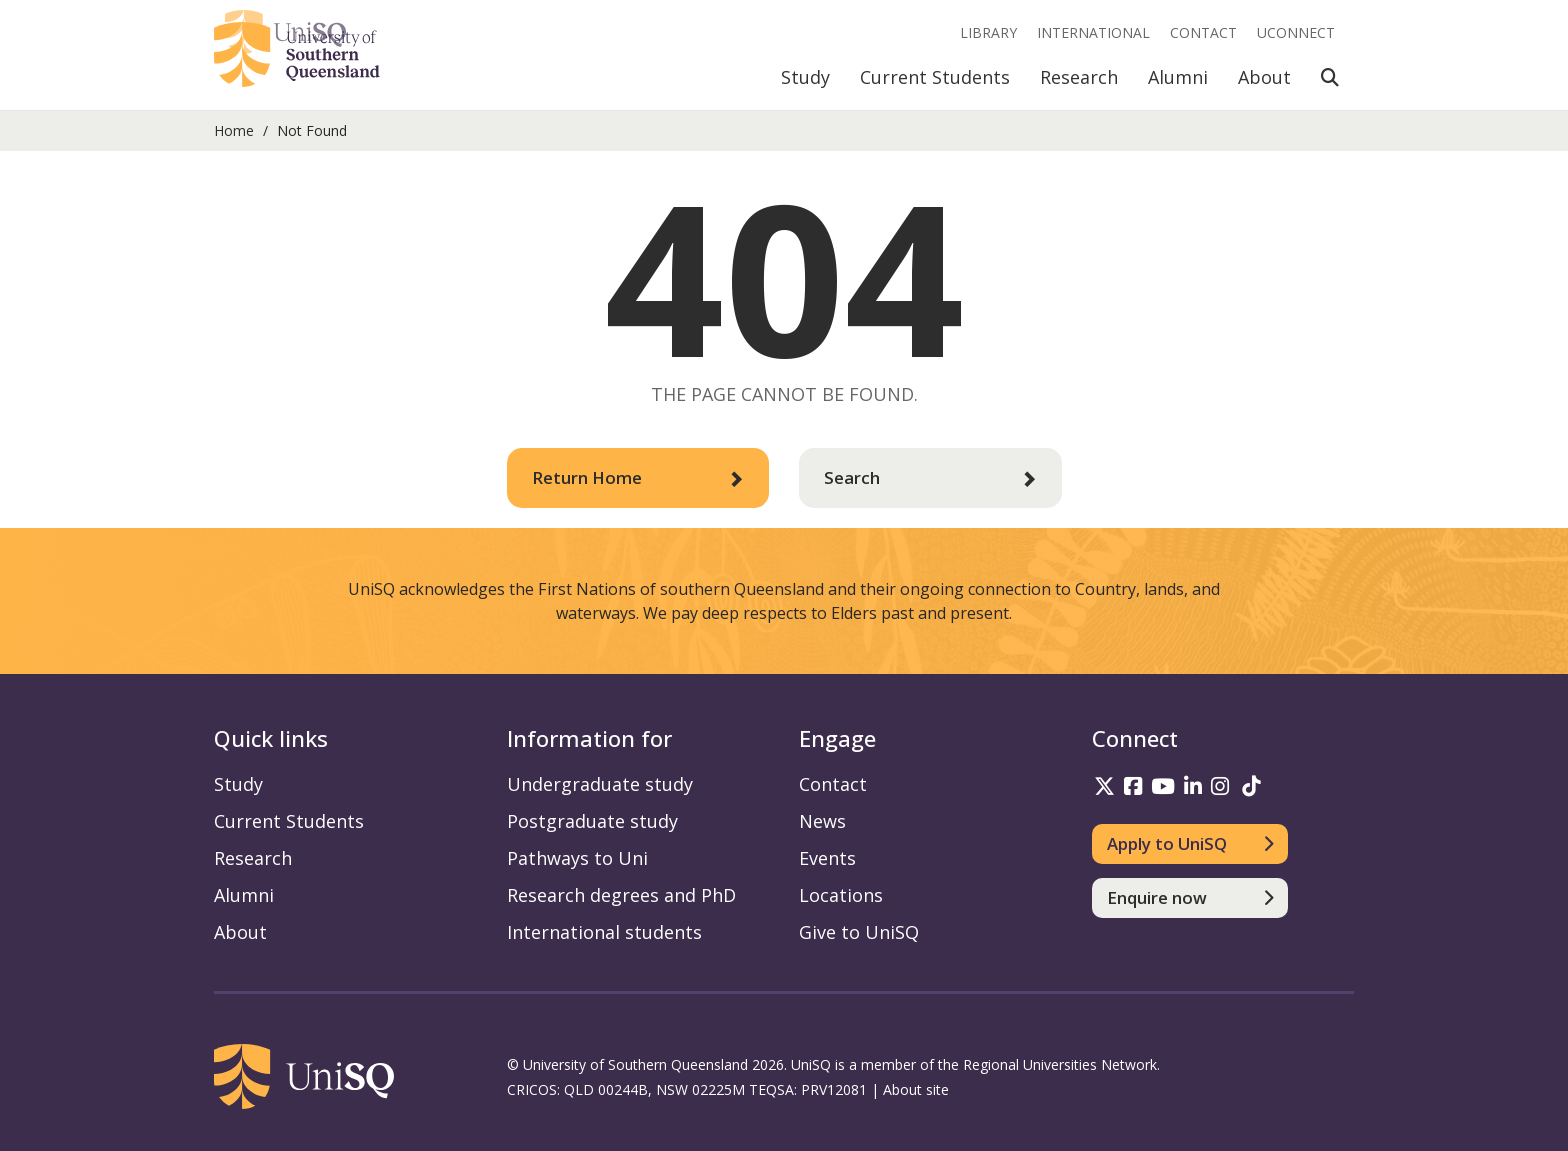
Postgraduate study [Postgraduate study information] (592, 821)
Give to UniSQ (859, 932)
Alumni (1178, 77)
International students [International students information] (604, 932)
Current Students (935, 77)
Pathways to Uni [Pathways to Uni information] (577, 858)
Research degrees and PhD (621, 895)
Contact (1203, 32)
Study (805, 77)
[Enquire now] (1190, 898)
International (1093, 32)
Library (988, 32)
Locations (841, 895)
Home (234, 130)
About (1264, 77)
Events (827, 858)
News (822, 821)
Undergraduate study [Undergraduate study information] (600, 784)
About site (916, 1089)
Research (1079, 77)
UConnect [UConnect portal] (1296, 32)
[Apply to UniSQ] (1190, 844)
